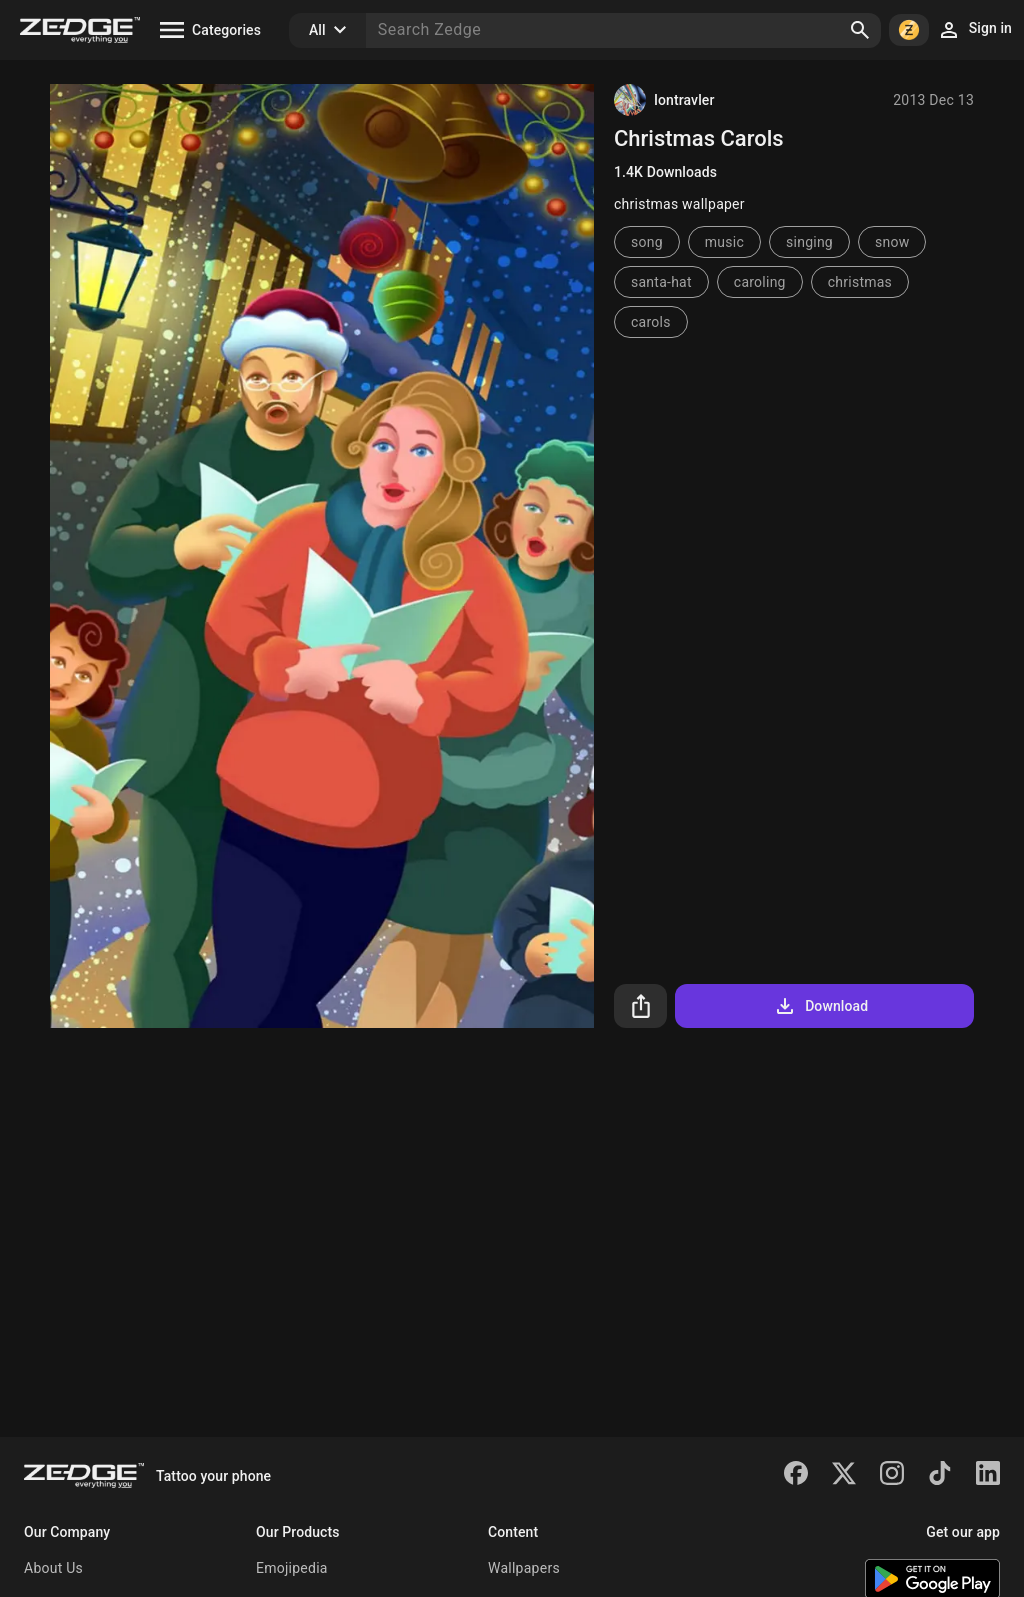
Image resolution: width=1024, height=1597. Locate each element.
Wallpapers (524, 1568)
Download (820, 1006)
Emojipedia (292, 1568)
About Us (53, 1568)
